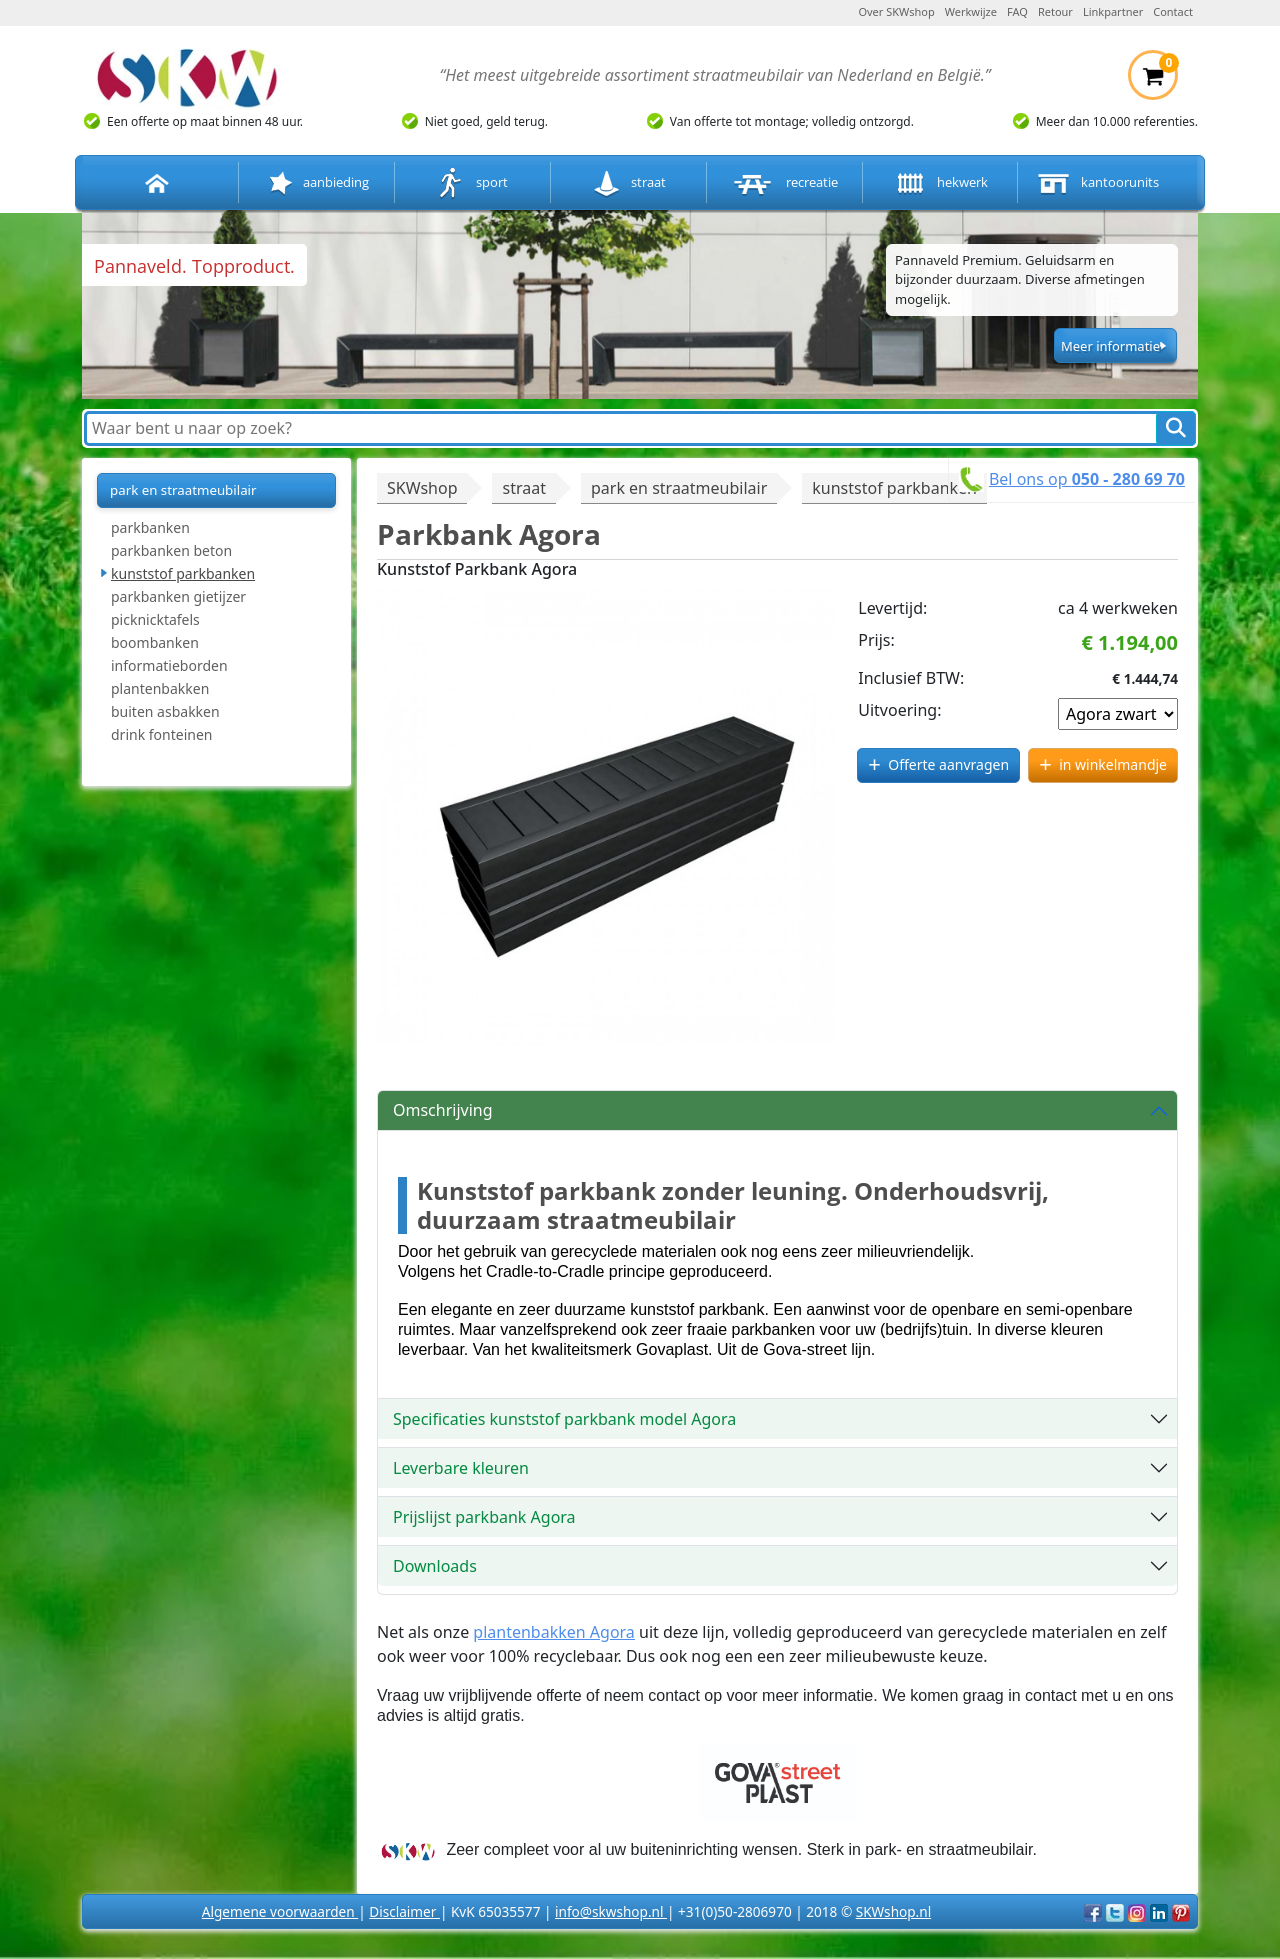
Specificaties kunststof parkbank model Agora (564, 1419)
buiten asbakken (165, 711)
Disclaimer (404, 1911)
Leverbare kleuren (461, 1468)
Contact (1173, 11)
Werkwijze (971, 11)
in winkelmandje (1113, 764)
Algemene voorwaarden (280, 1911)
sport (472, 183)
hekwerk (940, 183)
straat (628, 183)
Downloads (435, 1566)
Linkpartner (1113, 11)
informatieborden (169, 665)
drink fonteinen (161, 734)
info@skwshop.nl (611, 1911)
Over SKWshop (896, 11)
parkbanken (150, 527)
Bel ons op (1087, 479)
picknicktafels (155, 619)
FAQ (1017, 11)
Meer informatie (1110, 346)
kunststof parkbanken (183, 573)
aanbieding (317, 183)
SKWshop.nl (893, 1911)
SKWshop (422, 488)
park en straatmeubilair (183, 490)
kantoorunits (1096, 183)
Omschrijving (443, 1110)
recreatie (784, 183)
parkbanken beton (171, 550)
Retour (1055, 11)
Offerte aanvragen (948, 764)
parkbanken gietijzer (178, 596)
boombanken (155, 642)
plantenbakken (160, 688)
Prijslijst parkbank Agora (484, 1517)
